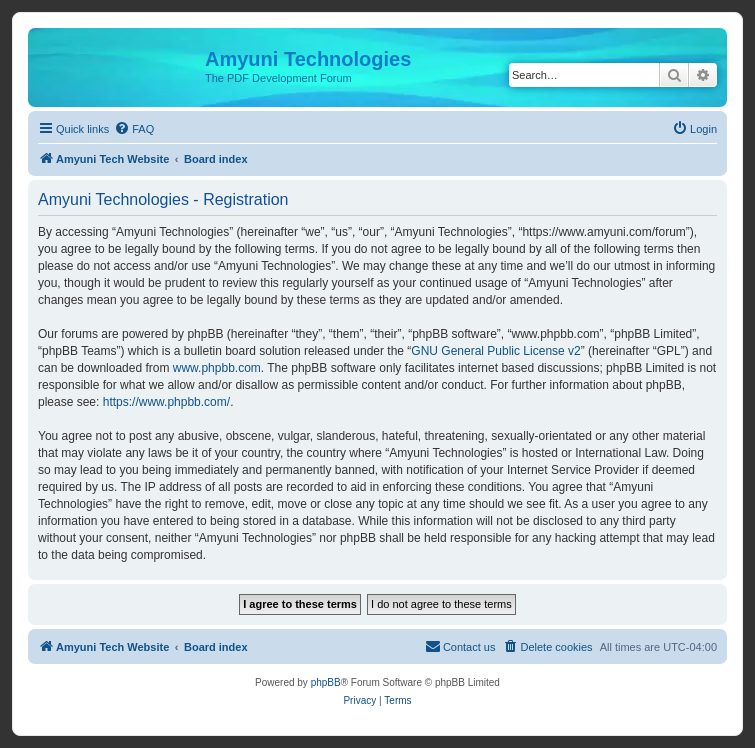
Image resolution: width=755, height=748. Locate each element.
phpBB (326, 682)
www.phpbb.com (217, 368)
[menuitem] (134, 129)
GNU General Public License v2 (495, 351)
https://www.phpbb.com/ (166, 402)
